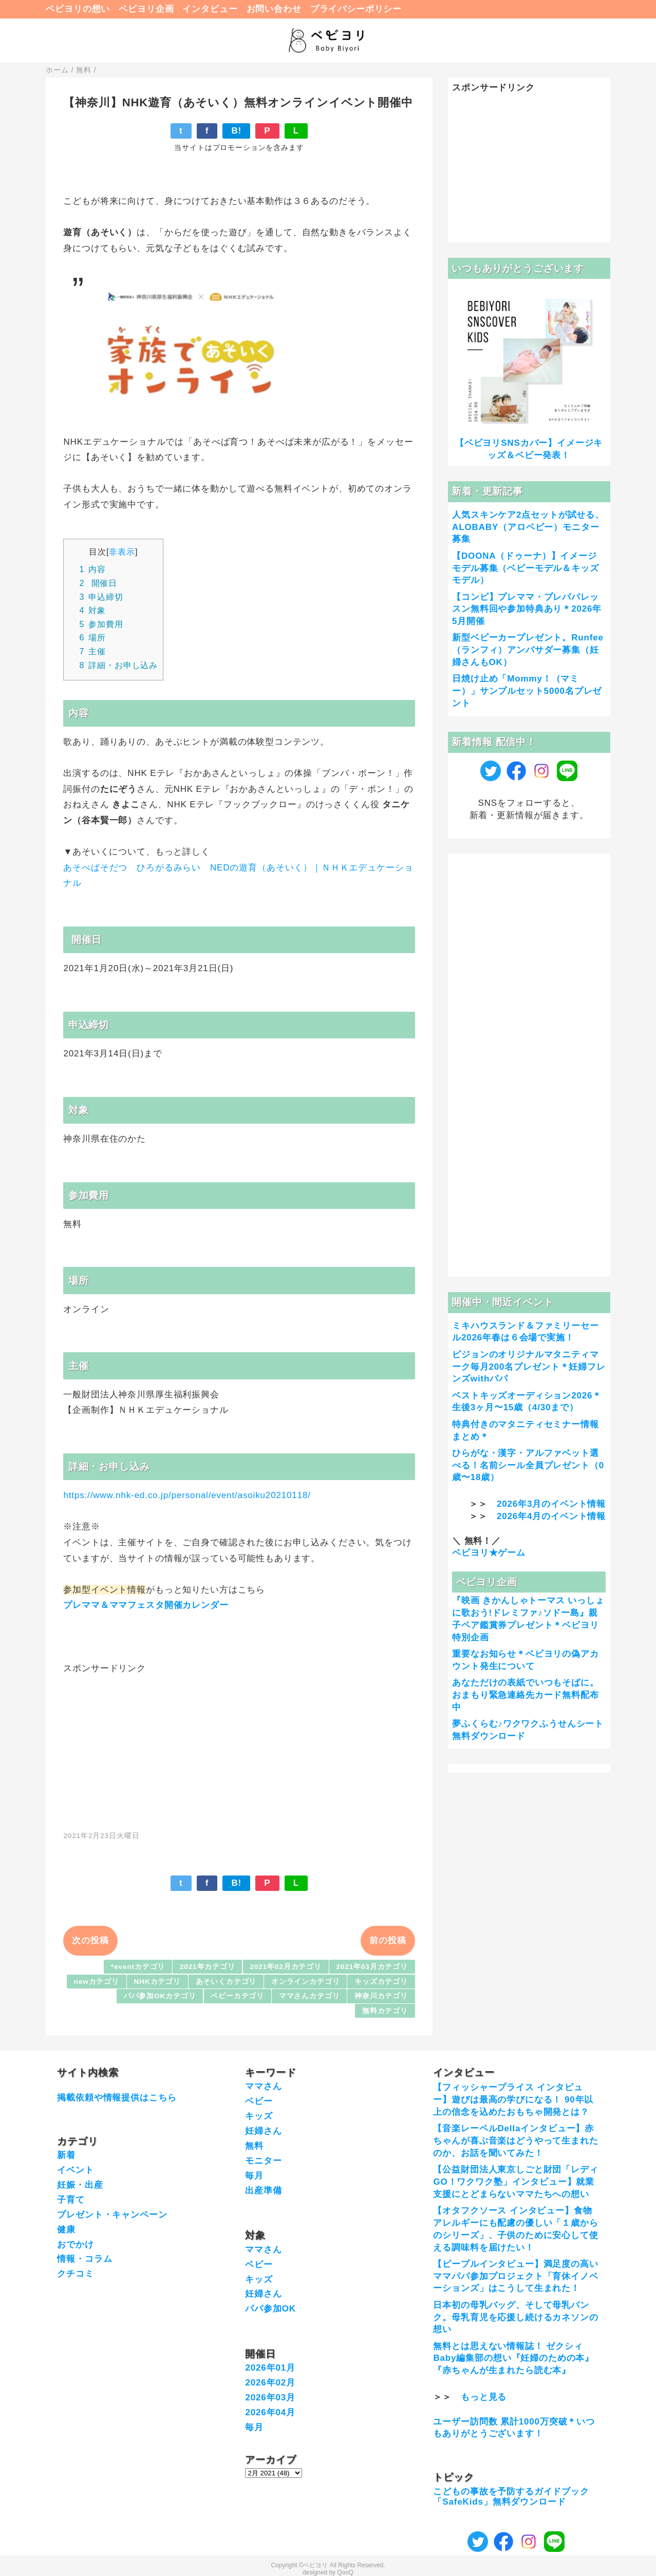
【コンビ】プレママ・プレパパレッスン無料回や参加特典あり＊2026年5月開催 (527, 609)
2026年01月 (270, 2368)
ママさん (263, 2086)
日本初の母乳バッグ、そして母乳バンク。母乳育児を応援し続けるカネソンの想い (515, 2317)
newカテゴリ (96, 1981)
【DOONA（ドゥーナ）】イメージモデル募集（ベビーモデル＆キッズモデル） (525, 568)
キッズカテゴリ (381, 1981)
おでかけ (75, 2244)
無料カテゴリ (385, 2011)
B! (236, 131)
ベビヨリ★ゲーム (489, 1553)
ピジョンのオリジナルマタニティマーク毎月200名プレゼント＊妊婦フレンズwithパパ (529, 1367)
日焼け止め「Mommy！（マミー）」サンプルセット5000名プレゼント (527, 691)
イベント (75, 2170)
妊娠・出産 (80, 2185)
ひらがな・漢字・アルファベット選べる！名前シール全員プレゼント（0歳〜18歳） (528, 1465)
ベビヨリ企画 (146, 9)
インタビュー (209, 9)
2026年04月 (270, 2412)
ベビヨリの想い (78, 9)
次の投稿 (90, 1940)
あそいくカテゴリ (226, 1981)
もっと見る (484, 2397)
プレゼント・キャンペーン (112, 2215)
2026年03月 (270, 2397)
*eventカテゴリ (138, 1967)
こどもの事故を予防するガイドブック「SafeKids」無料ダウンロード (511, 2497)
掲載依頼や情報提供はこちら (116, 2098)
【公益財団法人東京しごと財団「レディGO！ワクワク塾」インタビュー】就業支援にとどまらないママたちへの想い (515, 2182)
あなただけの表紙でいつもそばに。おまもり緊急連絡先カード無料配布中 (525, 1695)
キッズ (259, 2116)
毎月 (254, 2176)
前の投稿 (387, 1940)
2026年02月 (270, 2383)
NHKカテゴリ (157, 1981)
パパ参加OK (270, 2309)
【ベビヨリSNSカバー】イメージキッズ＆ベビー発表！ (529, 449)
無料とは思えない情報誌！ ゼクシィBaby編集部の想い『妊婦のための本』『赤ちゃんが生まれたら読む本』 (513, 2358)
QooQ (345, 2572)
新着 (66, 2155)
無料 (254, 2146)
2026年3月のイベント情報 (551, 1504)
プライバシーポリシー (356, 9)
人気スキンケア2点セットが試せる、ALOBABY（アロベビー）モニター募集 (528, 527)
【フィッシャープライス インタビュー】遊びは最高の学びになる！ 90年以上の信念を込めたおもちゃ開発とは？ (513, 2099)
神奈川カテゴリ (381, 1996)
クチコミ (75, 2274)
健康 (66, 2229)
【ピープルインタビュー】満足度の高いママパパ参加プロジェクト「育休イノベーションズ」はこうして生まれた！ (515, 2276)
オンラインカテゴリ (305, 1981)
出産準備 (263, 2190)
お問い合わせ (274, 9)
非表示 (122, 551)
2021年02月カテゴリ (286, 1967)
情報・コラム (84, 2259)
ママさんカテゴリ (309, 1996)
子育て (71, 2200)
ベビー (259, 2101)
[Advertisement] (239, 1747)
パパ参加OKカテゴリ (160, 1996)
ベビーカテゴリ (237, 1996)
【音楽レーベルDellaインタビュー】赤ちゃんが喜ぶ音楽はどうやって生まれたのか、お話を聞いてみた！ (515, 2141)
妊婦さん (263, 2131)
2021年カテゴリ (207, 1967)
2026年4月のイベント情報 (551, 1516)
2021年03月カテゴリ (372, 1967)
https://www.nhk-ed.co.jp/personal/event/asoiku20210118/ (186, 1495)
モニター (263, 2161)
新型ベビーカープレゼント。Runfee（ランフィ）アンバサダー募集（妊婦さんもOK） (528, 650)
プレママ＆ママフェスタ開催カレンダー (147, 1605)
